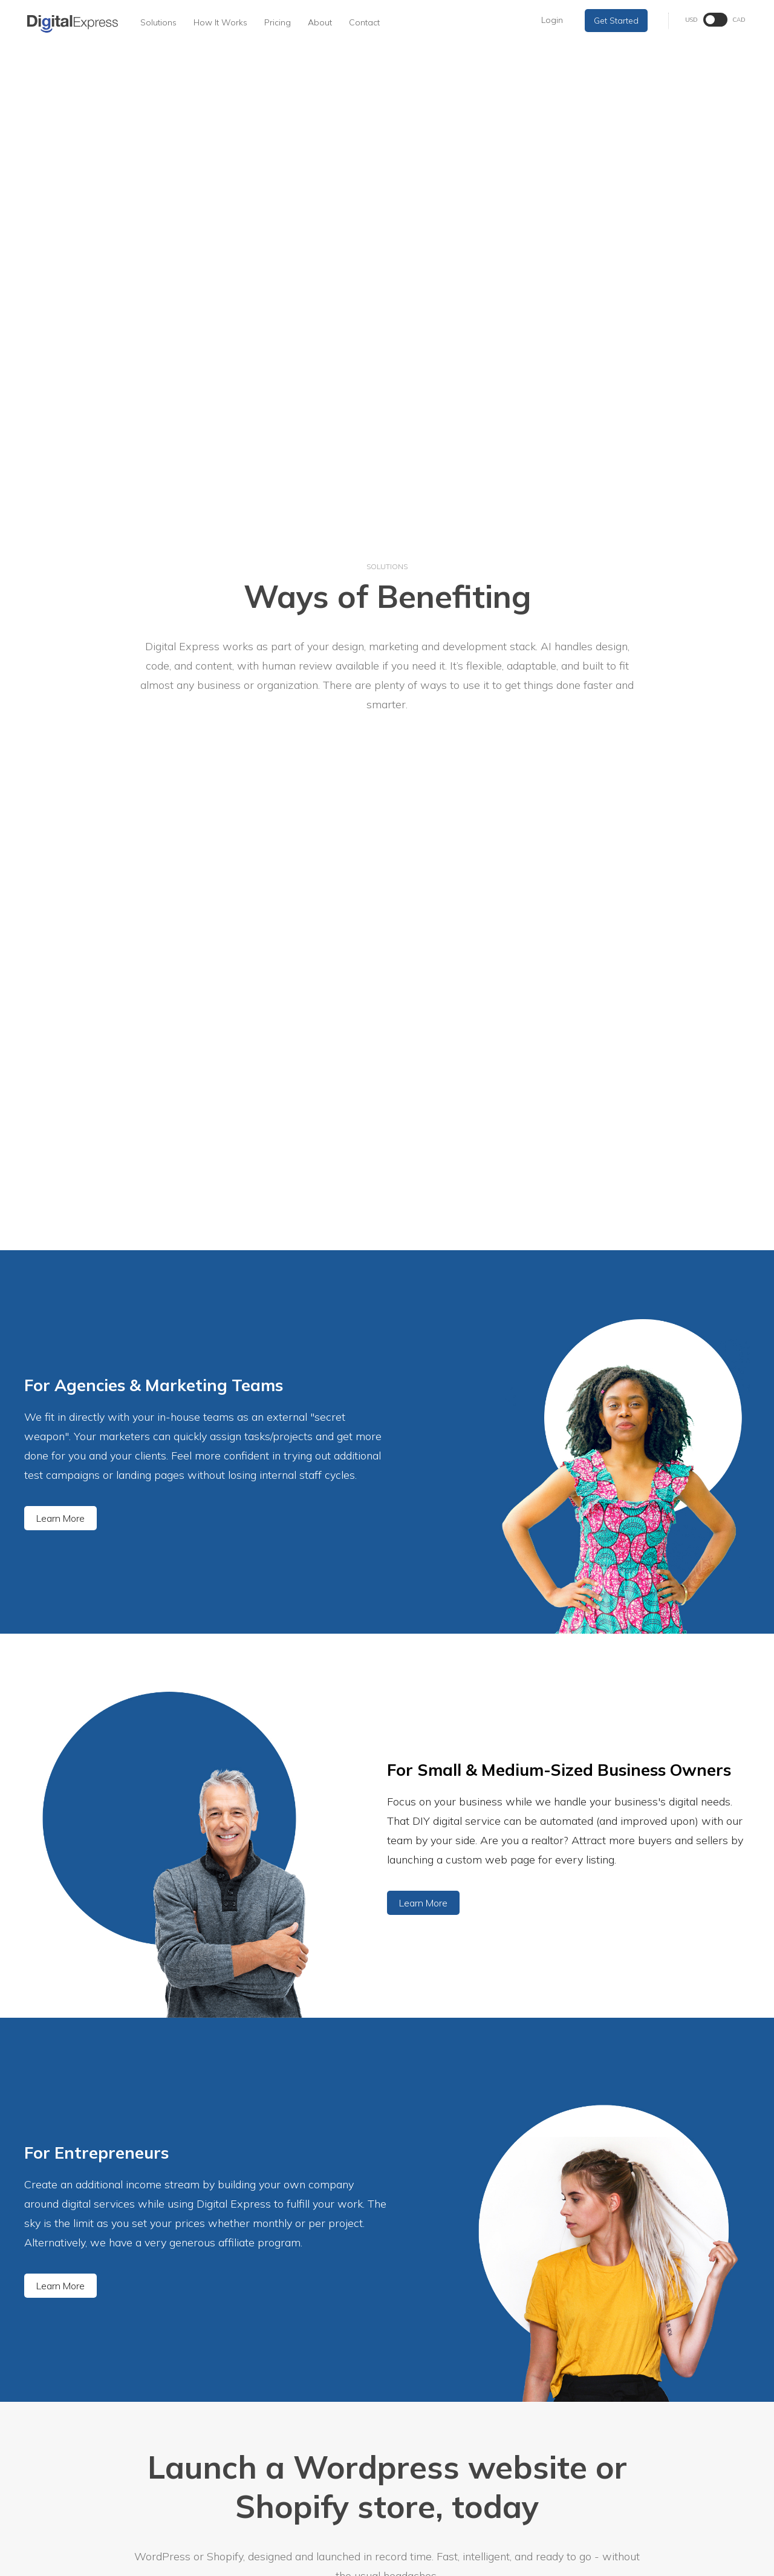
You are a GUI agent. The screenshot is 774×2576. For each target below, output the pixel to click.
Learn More (60, 1518)
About (320, 22)
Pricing (277, 22)
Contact (364, 22)
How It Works (220, 22)
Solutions (158, 22)
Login (552, 20)
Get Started (616, 20)
